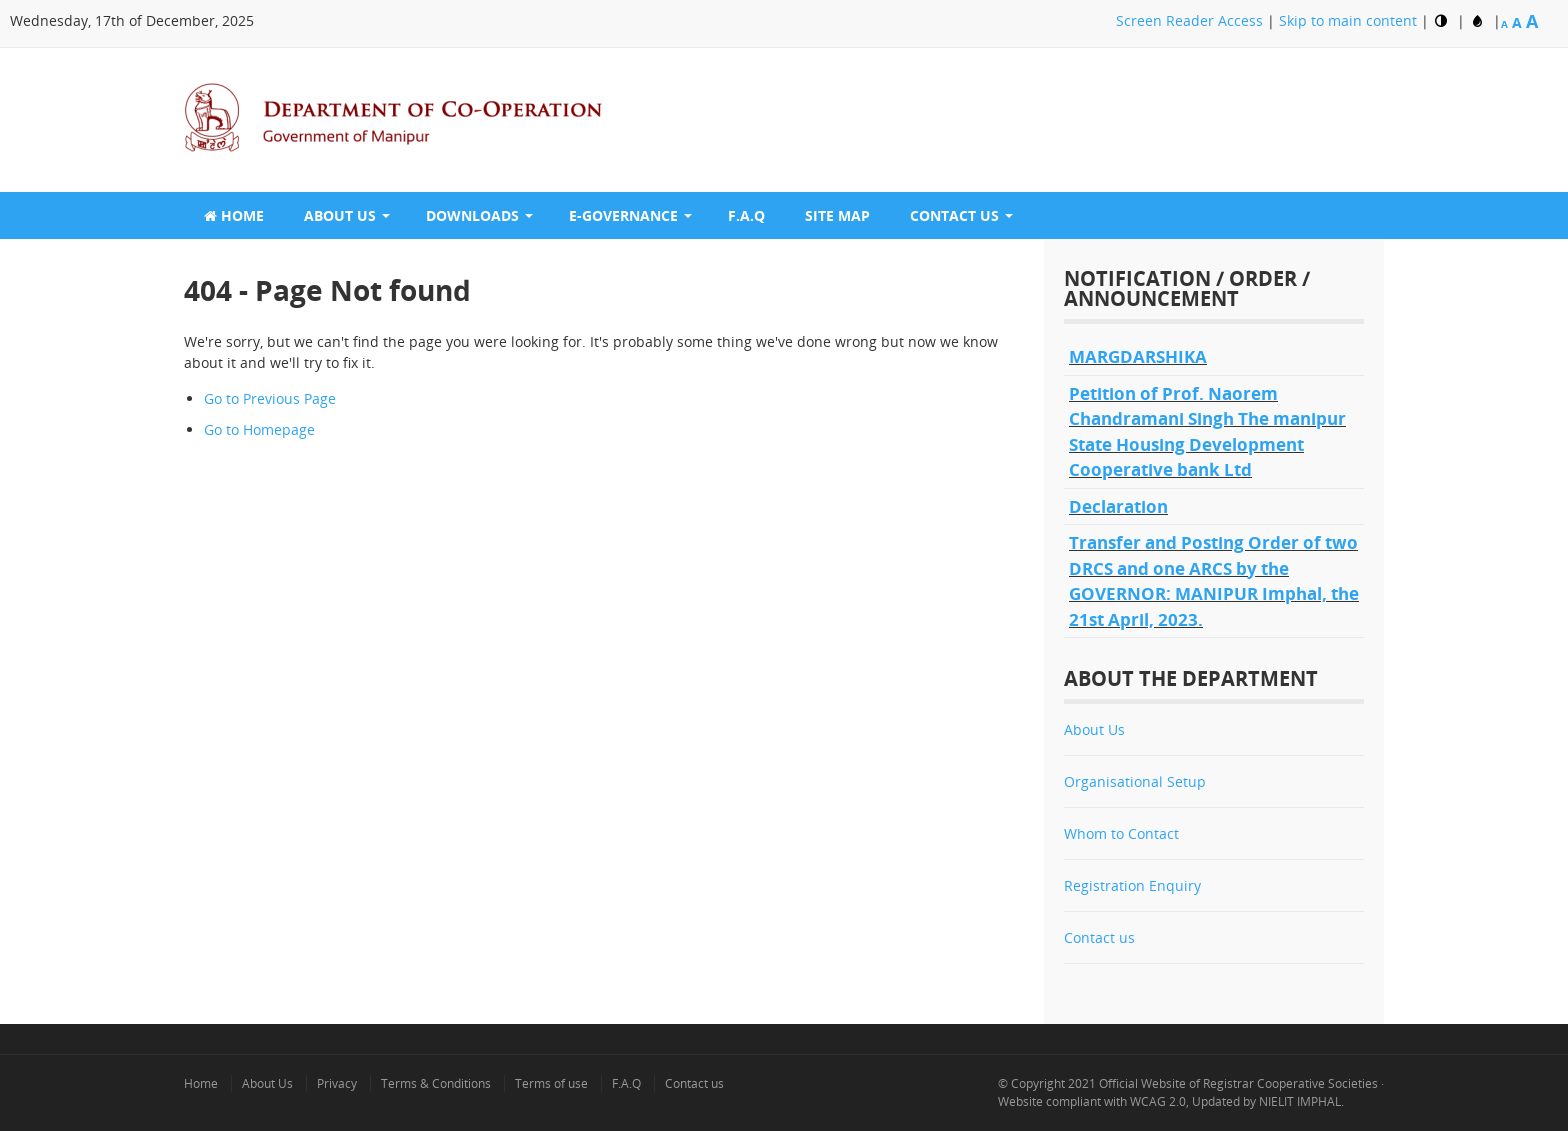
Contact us (1099, 937)
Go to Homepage (259, 429)
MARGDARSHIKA (1138, 356)
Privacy (337, 1083)
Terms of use (551, 1083)
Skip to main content (1350, 20)
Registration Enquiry (1132, 885)
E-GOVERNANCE (623, 215)
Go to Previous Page (270, 398)
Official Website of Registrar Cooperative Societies (1238, 1083)
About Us (340, 215)
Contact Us (954, 215)
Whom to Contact (1121, 833)
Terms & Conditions (436, 1083)
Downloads (472, 215)
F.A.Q (746, 215)
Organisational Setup (1135, 781)
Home (234, 215)
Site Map (837, 215)
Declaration (1118, 506)
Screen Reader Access (1191, 20)
